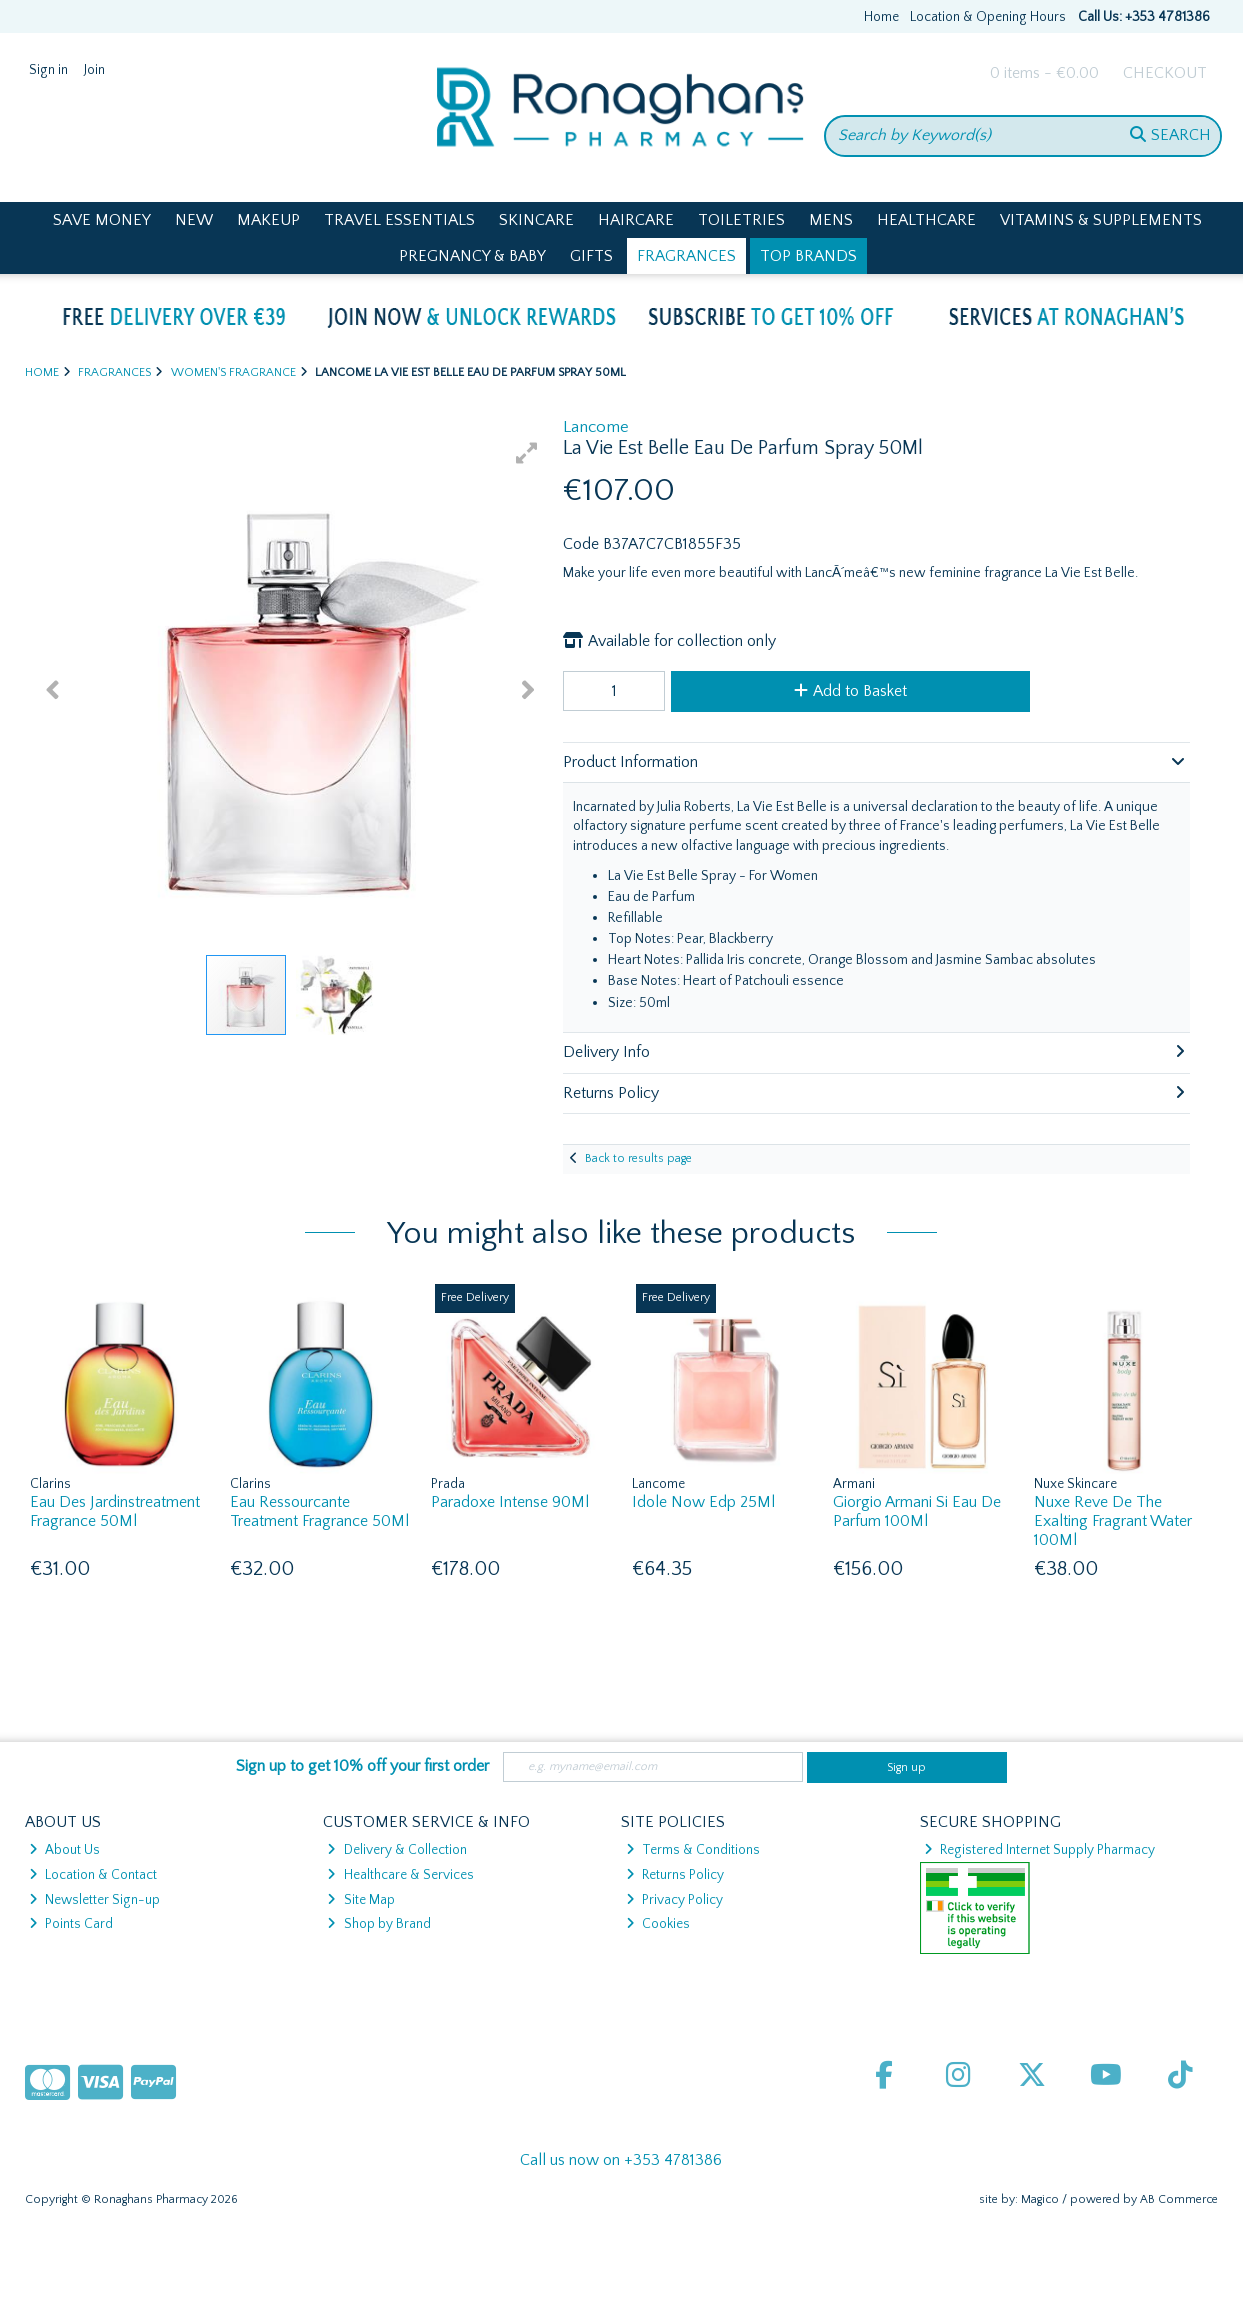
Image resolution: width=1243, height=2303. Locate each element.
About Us (64, 1850)
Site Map (360, 1900)
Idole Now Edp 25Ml (703, 1502)
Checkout (1165, 73)
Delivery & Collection (396, 1850)
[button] (527, 453)
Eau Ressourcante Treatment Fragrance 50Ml (319, 1511)
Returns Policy (675, 1875)
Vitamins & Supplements (1101, 220)
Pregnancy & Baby (472, 256)
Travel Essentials (399, 220)
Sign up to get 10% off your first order (362, 1766)
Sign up (906, 1767)
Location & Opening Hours (988, 17)
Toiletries (741, 220)
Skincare (536, 220)
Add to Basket (850, 691)
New (194, 220)
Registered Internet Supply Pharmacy (1039, 1850)
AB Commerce (1179, 2199)
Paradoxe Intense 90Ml (510, 1502)
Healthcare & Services (400, 1875)
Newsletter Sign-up (94, 1900)
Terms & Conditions (693, 1850)
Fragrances (686, 256)
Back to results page (638, 1158)
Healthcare (926, 220)
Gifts (591, 256)
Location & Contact (93, 1875)
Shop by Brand (378, 1924)
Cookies (658, 1924)
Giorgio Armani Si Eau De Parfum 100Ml (917, 1511)
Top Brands (808, 256)
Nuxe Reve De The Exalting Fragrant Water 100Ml (1113, 1521)
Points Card (71, 1924)
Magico (1040, 2199)
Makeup (268, 220)
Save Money (102, 220)
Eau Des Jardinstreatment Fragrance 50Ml (115, 1511)
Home (881, 17)
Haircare (636, 220)
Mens (831, 220)
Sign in (48, 70)
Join (94, 70)
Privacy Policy (674, 1900)
